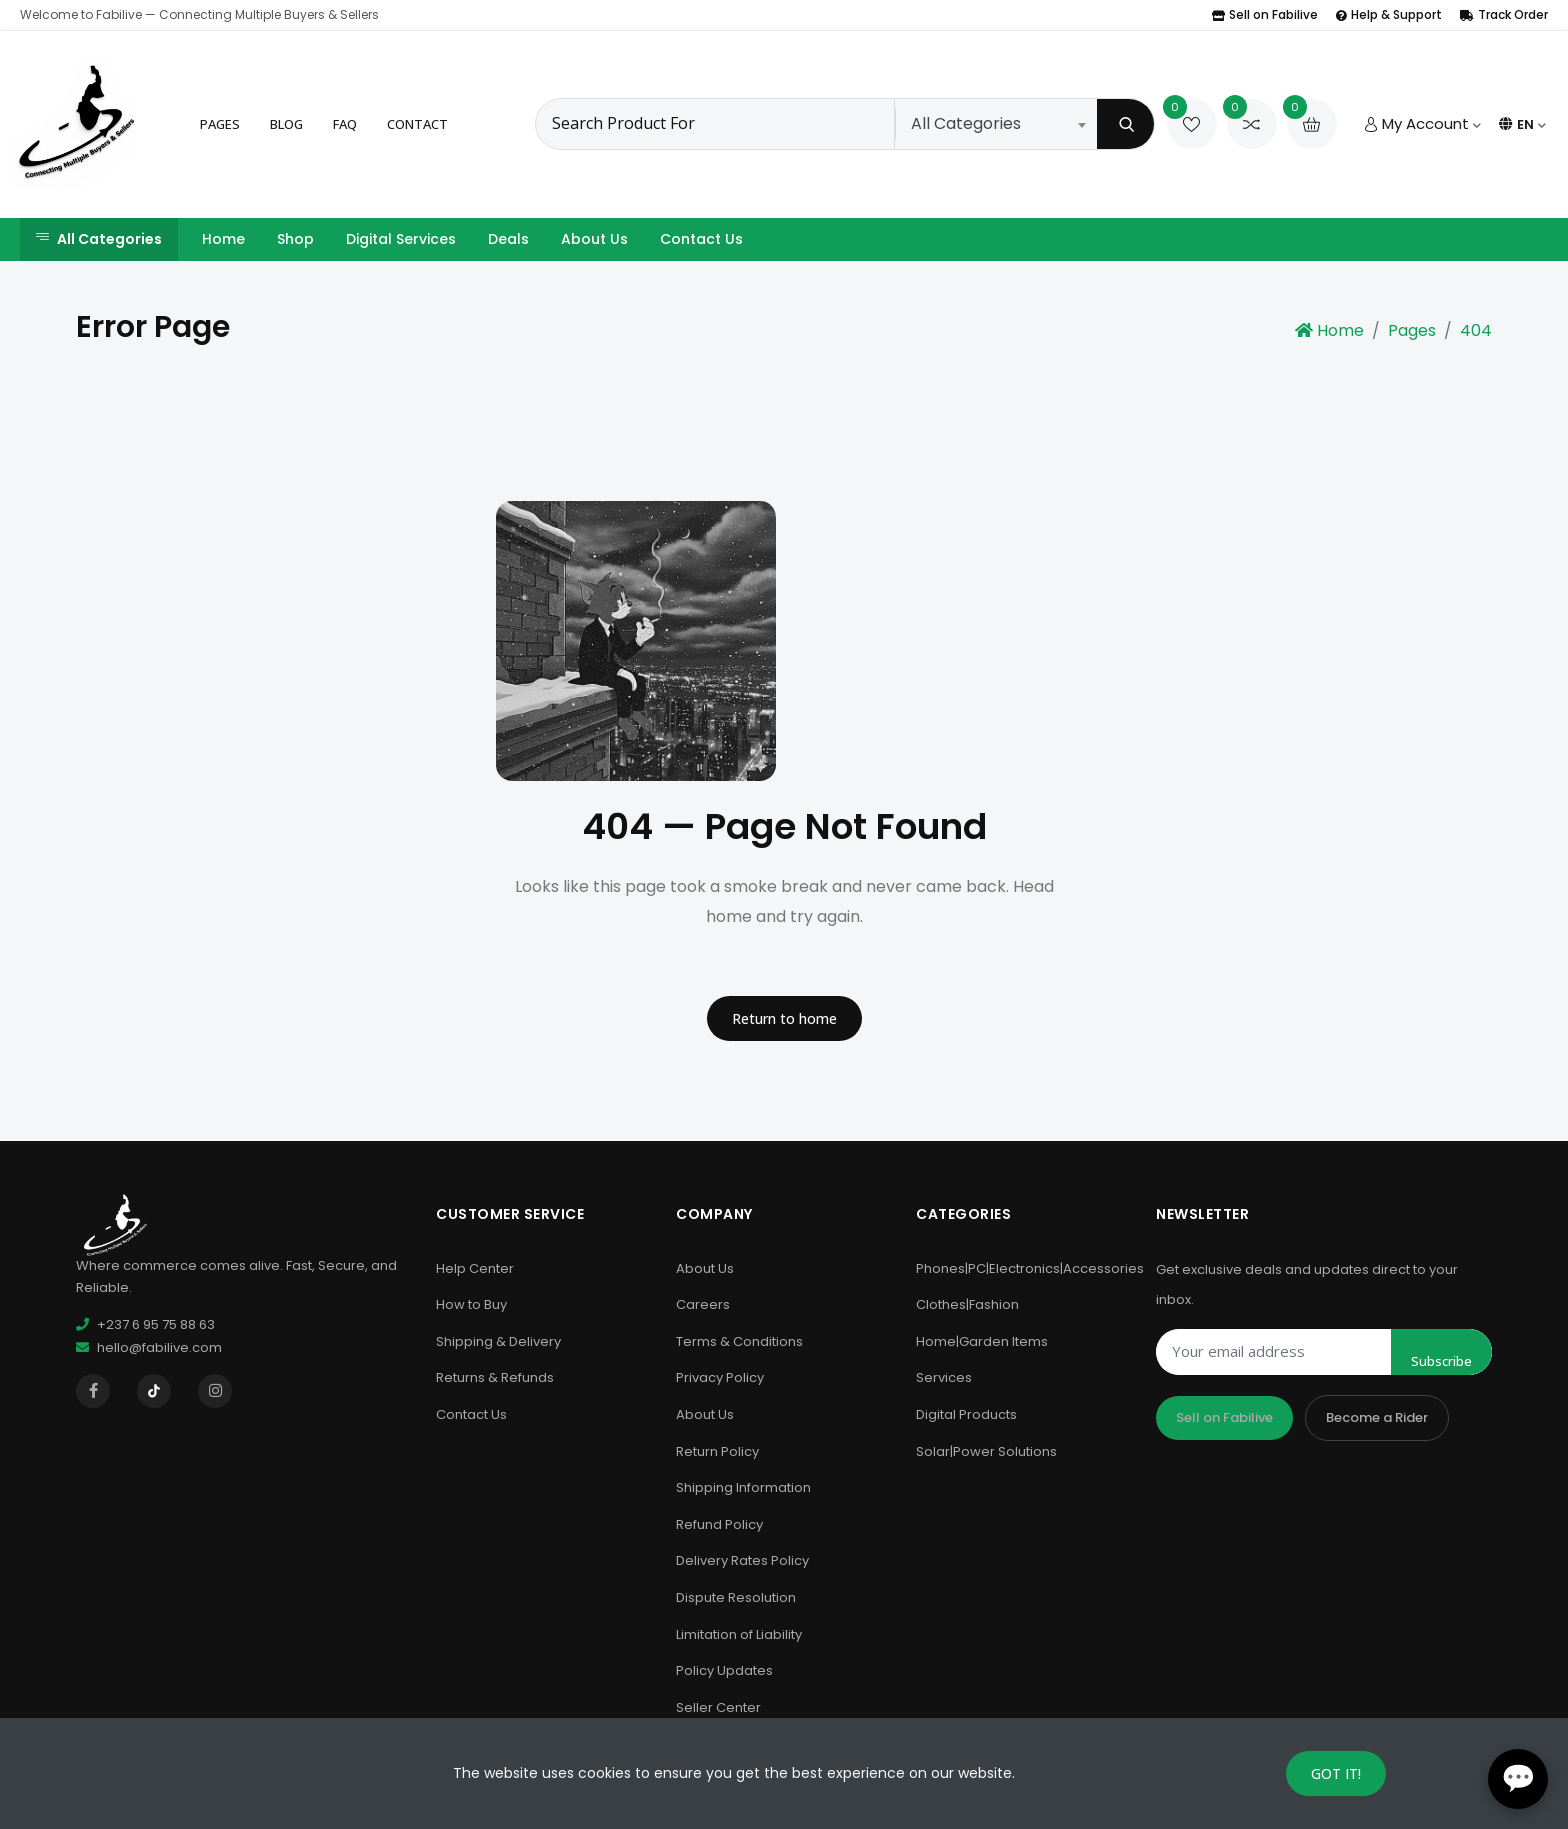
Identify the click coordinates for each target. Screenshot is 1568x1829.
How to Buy (471, 1304)
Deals (508, 239)
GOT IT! (1336, 1773)
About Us (594, 239)
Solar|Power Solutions (986, 1451)
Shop (295, 239)
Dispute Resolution (736, 1597)
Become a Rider (1377, 1417)
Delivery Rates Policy (742, 1560)
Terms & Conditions (739, 1341)
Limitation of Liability (739, 1634)
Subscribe (1441, 1361)
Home (223, 239)
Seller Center (718, 1707)
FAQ (345, 124)
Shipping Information (743, 1487)
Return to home (784, 1018)
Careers (703, 1304)
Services (944, 1377)
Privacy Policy (720, 1377)
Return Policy (717, 1451)
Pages (220, 124)
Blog (286, 124)
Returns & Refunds (495, 1377)
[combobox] (998, 124)
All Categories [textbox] (966, 123)
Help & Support (1389, 14)
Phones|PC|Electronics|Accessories (1030, 1268)
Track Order (1504, 14)
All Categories (99, 239)
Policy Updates (724, 1670)
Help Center (475, 1268)
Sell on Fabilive (1265, 14)
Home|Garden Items (982, 1341)
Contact (417, 124)
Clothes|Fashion (967, 1304)
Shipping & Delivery (498, 1341)
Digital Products (966, 1414)
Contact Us (701, 239)
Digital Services (401, 239)
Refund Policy (719, 1524)
